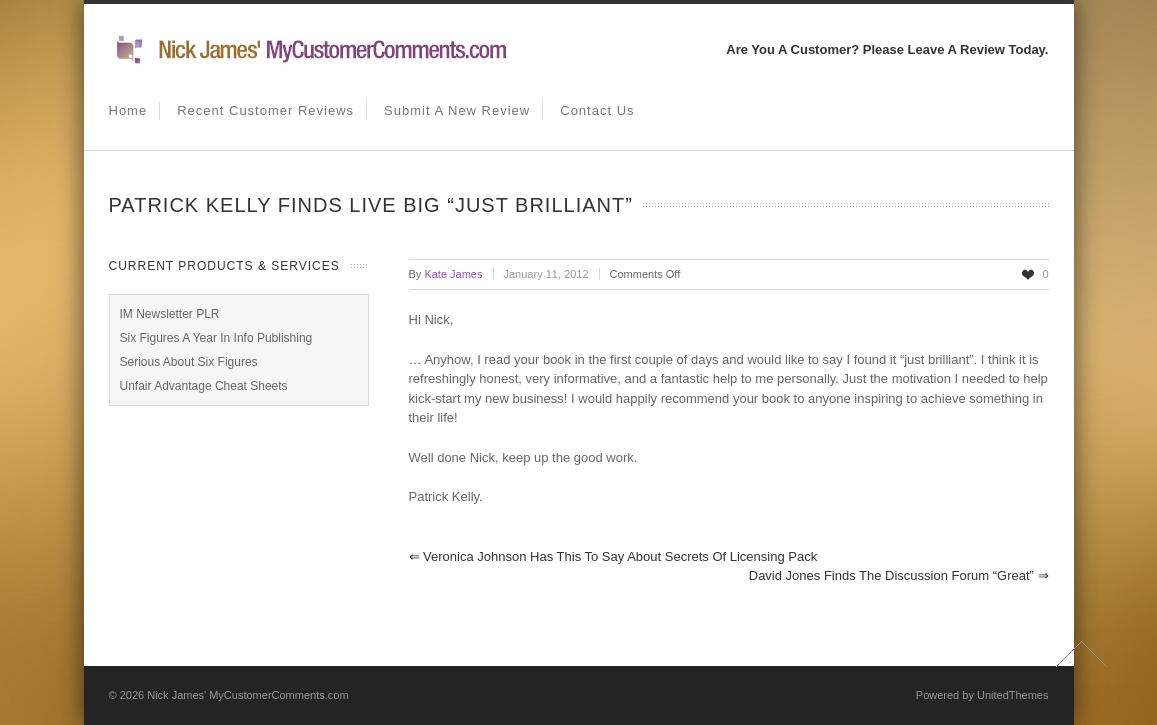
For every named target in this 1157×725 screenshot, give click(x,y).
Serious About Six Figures (189, 362)
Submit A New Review (457, 110)
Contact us (597, 110)
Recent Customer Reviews (265, 110)
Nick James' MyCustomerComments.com (247, 695)
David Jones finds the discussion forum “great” (899, 575)
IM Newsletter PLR (170, 314)
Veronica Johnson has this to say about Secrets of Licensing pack (613, 556)
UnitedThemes (1013, 695)
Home (128, 110)
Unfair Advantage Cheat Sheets (204, 386)
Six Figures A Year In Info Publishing (216, 338)
